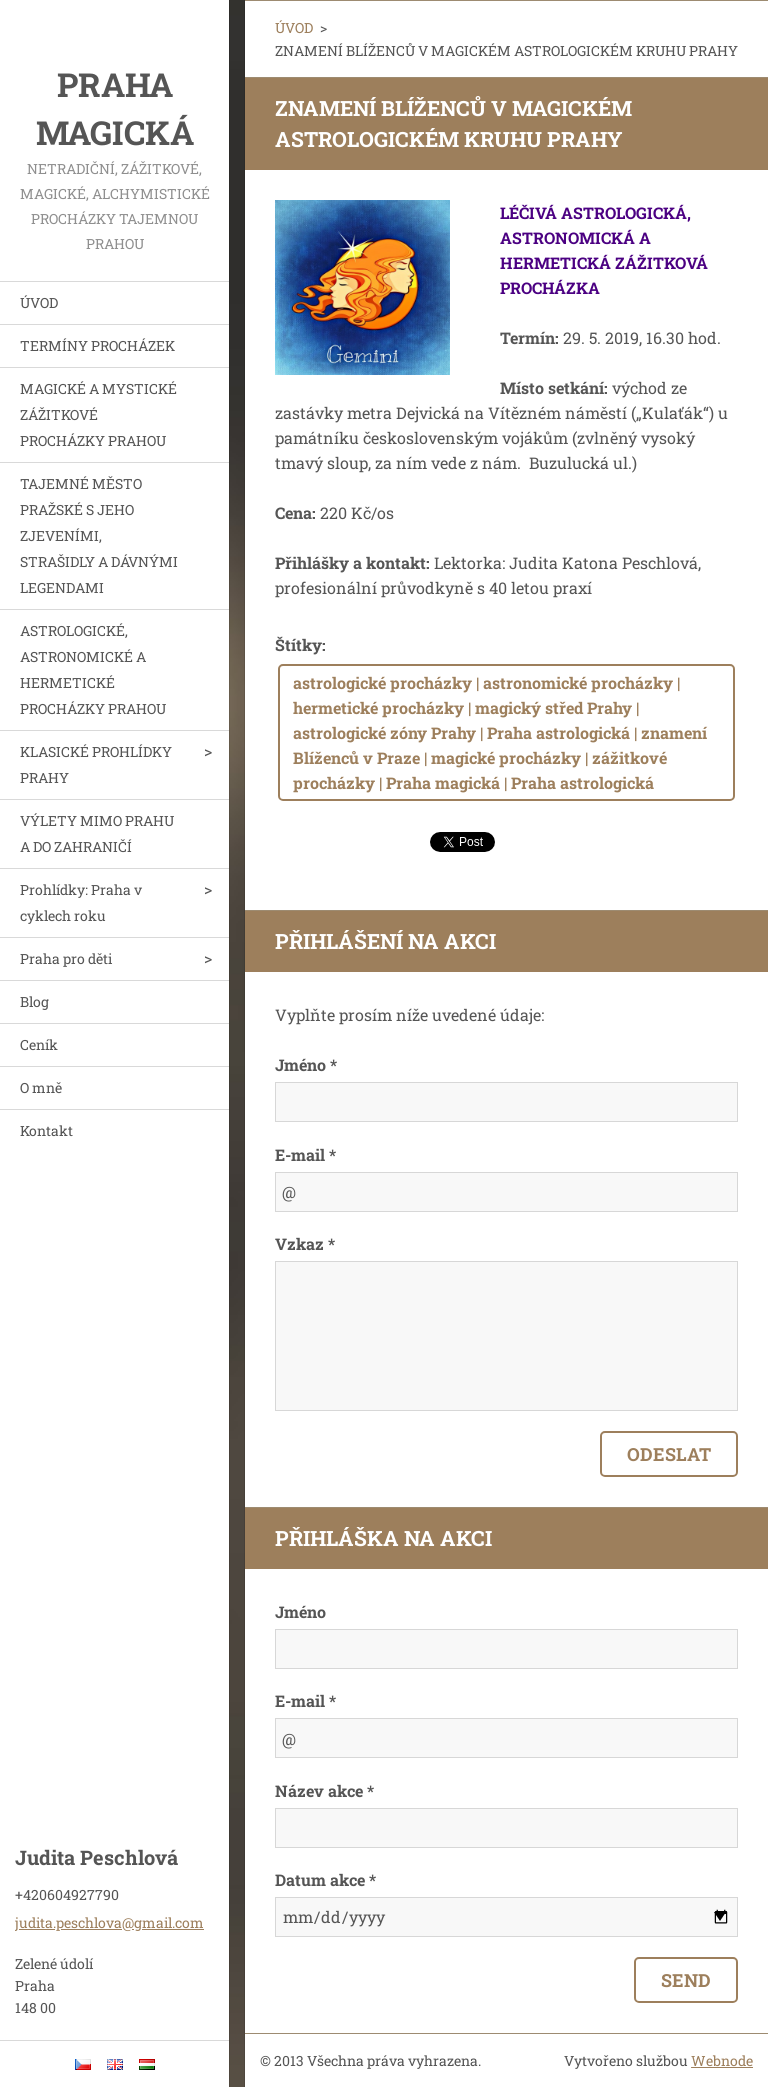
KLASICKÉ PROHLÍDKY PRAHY (96, 764)
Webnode (722, 2060)
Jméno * (306, 1064)
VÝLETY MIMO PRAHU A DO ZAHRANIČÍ (97, 833)
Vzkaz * (305, 1243)
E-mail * (305, 1154)
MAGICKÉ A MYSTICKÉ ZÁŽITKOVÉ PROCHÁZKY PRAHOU (98, 414)
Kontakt (46, 1130)
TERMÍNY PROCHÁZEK (97, 345)
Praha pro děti (66, 958)
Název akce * (324, 1790)
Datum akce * (325, 1879)
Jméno (300, 1611)
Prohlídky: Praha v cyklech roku (81, 902)
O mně (41, 1087)
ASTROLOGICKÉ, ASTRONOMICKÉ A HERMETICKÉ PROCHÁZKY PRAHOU (93, 669)
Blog (34, 1001)
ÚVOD (39, 302)
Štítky (298, 644)
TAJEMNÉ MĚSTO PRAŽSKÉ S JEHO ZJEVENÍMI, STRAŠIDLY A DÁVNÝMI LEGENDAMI (99, 535)
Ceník (39, 1044)
